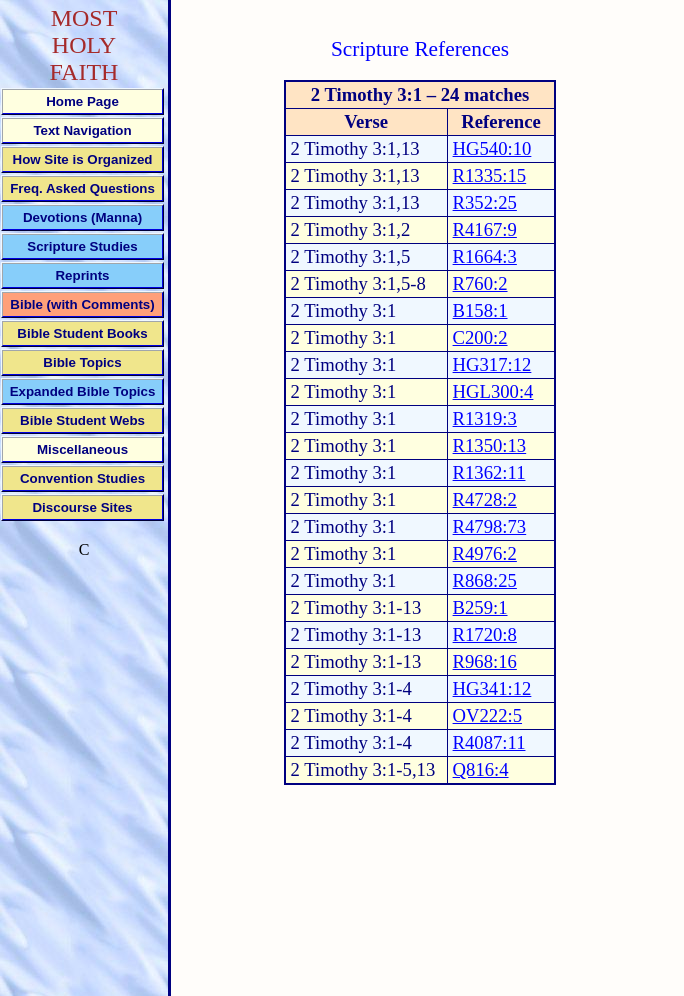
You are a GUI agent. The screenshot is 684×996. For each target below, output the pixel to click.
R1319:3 (485, 418)
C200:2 (480, 337)
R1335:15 (490, 175)
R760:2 (480, 283)
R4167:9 (485, 229)
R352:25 (485, 202)
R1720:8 (485, 634)
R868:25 (485, 580)
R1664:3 (485, 256)
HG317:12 (492, 364)
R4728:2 (485, 499)
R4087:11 (489, 742)
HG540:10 (492, 148)
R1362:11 (489, 472)
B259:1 (480, 607)
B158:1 (480, 310)
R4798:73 (490, 526)
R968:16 (485, 661)
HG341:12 (492, 688)
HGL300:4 (493, 391)
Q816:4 (481, 769)
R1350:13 (490, 445)
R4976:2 (485, 553)
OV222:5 (487, 715)
